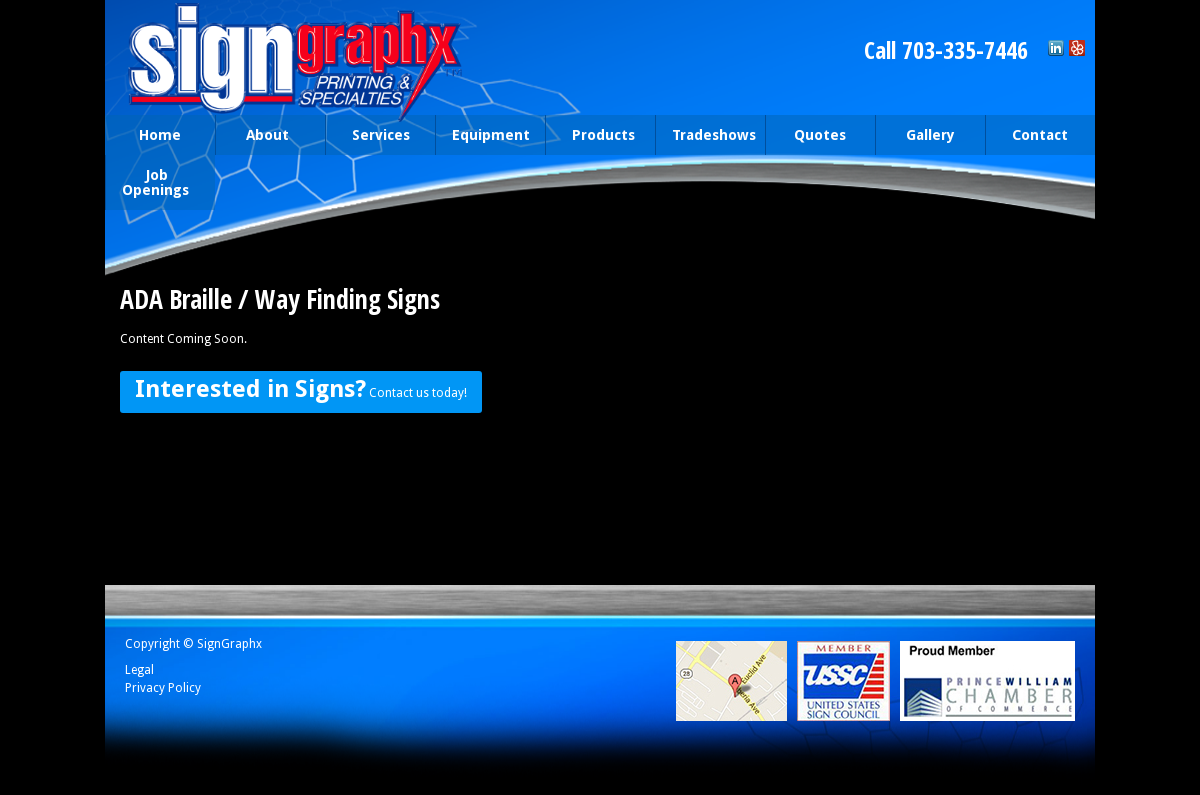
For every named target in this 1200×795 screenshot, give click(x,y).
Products (595, 136)
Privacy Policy (163, 688)
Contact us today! (301, 389)
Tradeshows (714, 135)
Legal (139, 670)
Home (160, 135)
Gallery (930, 135)
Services (375, 136)
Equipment (491, 135)
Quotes (820, 135)
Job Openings (155, 182)
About (265, 136)
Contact (1035, 136)
